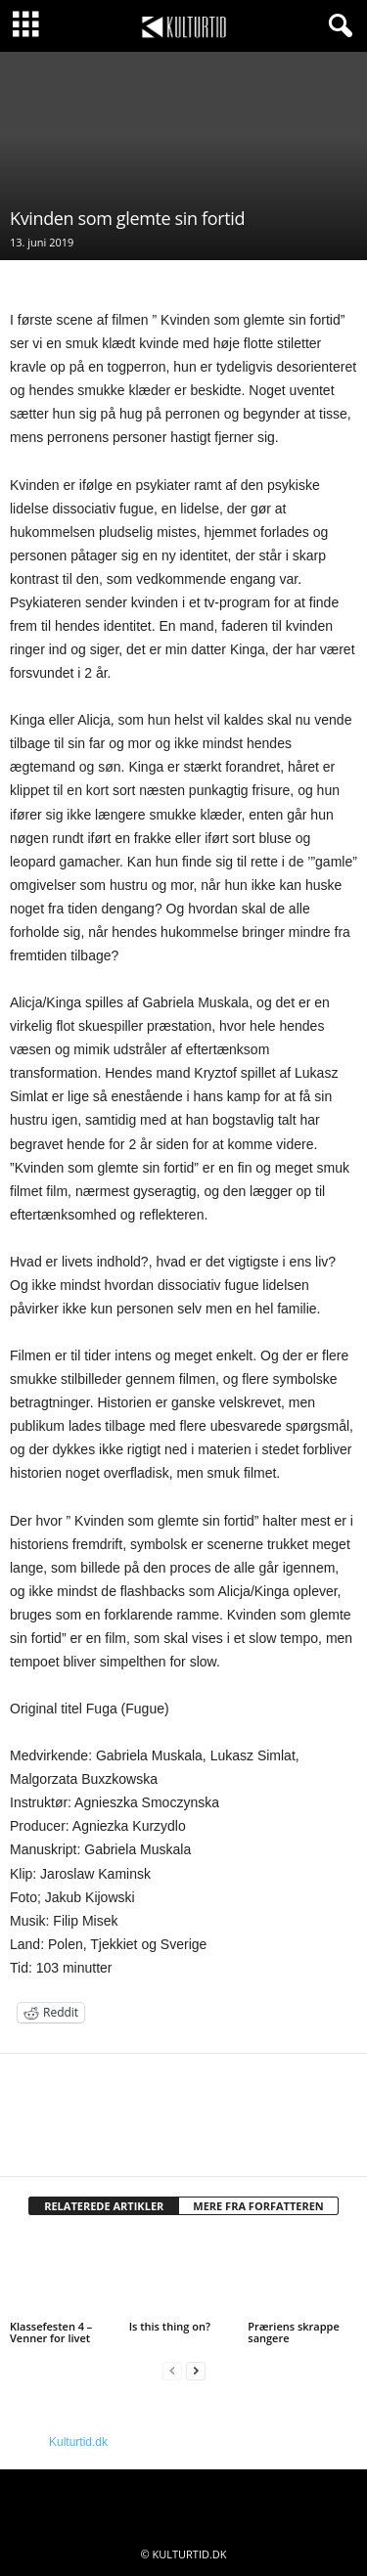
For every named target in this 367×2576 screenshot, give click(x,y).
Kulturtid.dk (78, 2442)
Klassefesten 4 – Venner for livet (51, 2332)
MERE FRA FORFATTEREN (258, 2205)
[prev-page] (172, 2371)
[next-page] (196, 2371)
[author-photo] (183, 2110)
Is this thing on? (169, 2326)
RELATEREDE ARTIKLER (103, 2205)
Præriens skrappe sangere (293, 2332)
